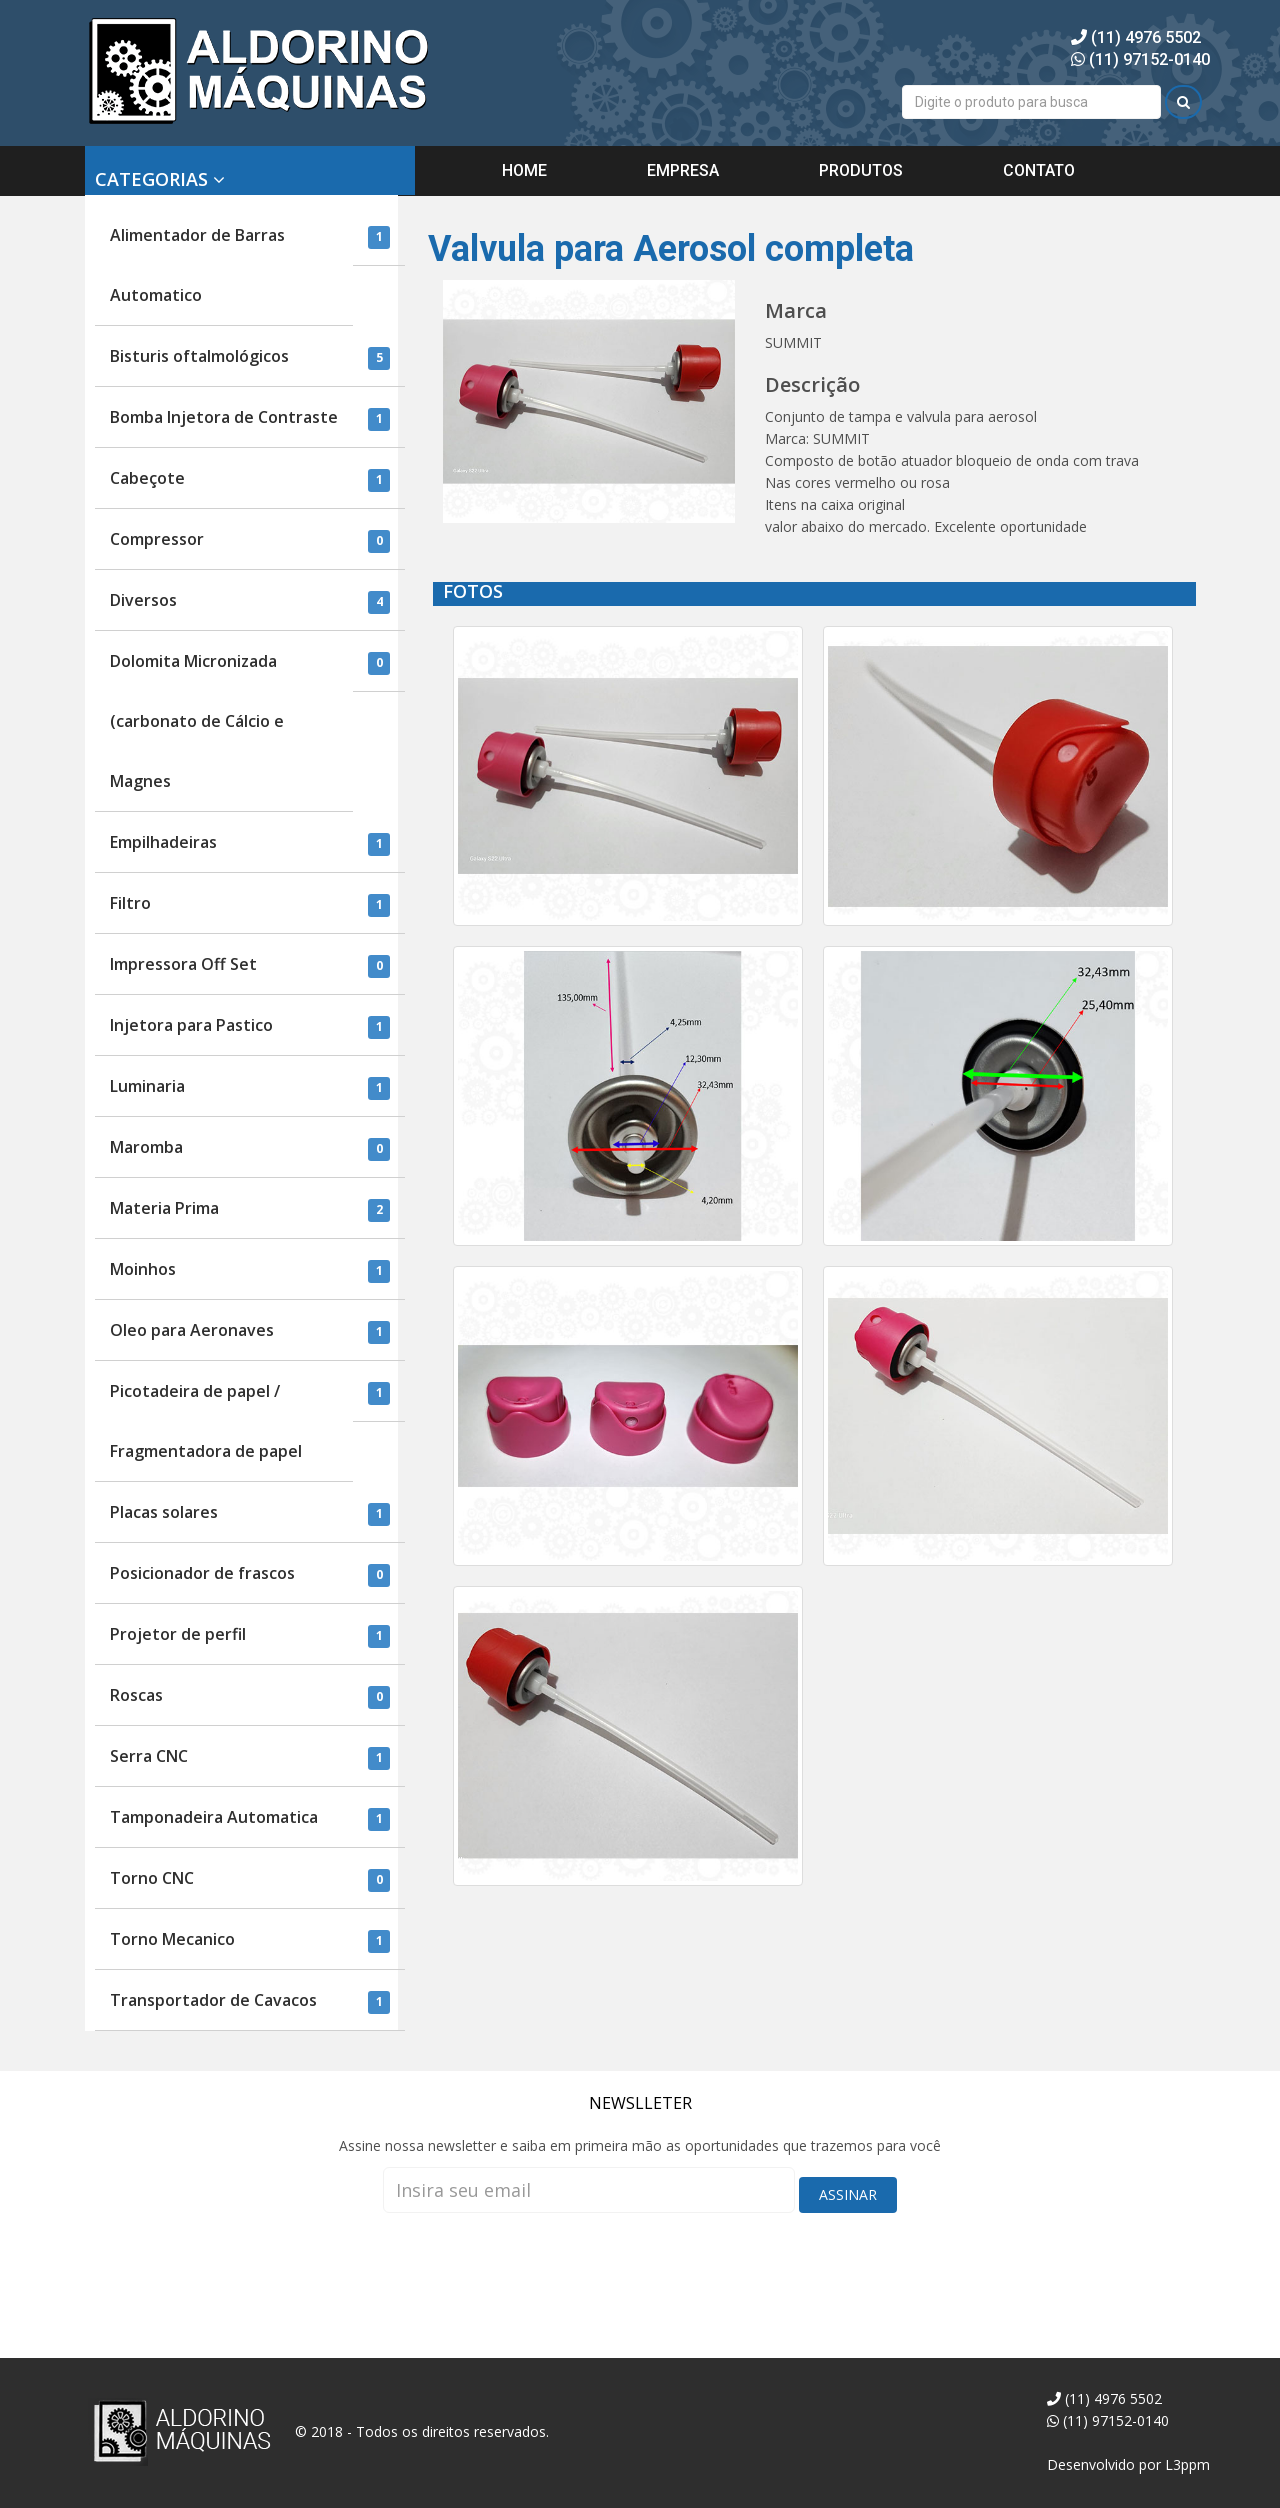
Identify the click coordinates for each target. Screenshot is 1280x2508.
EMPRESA (683, 170)
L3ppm (1187, 2464)
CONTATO (1039, 170)
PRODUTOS (861, 170)
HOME (524, 170)
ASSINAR (848, 2194)
